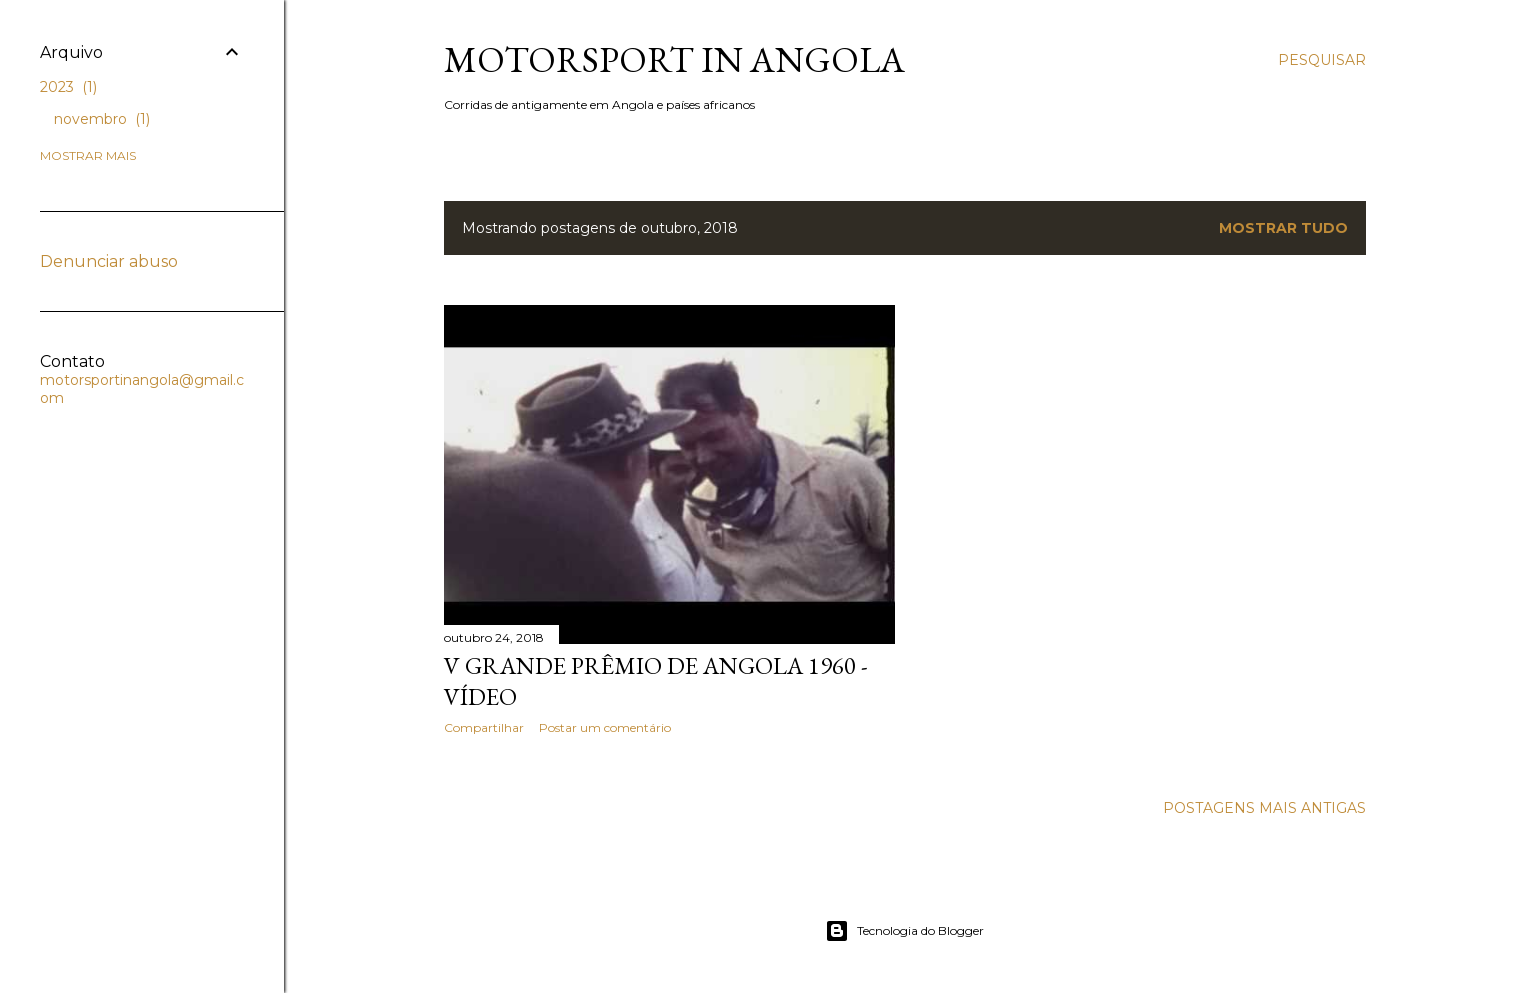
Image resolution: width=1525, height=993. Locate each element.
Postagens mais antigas (1264, 808)
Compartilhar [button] (484, 727)
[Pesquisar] (1322, 60)
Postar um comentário (605, 727)
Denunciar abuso (109, 261)
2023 (68, 87)
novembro (102, 119)
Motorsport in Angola (674, 59)
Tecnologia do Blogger (904, 931)
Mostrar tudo (1283, 228)
